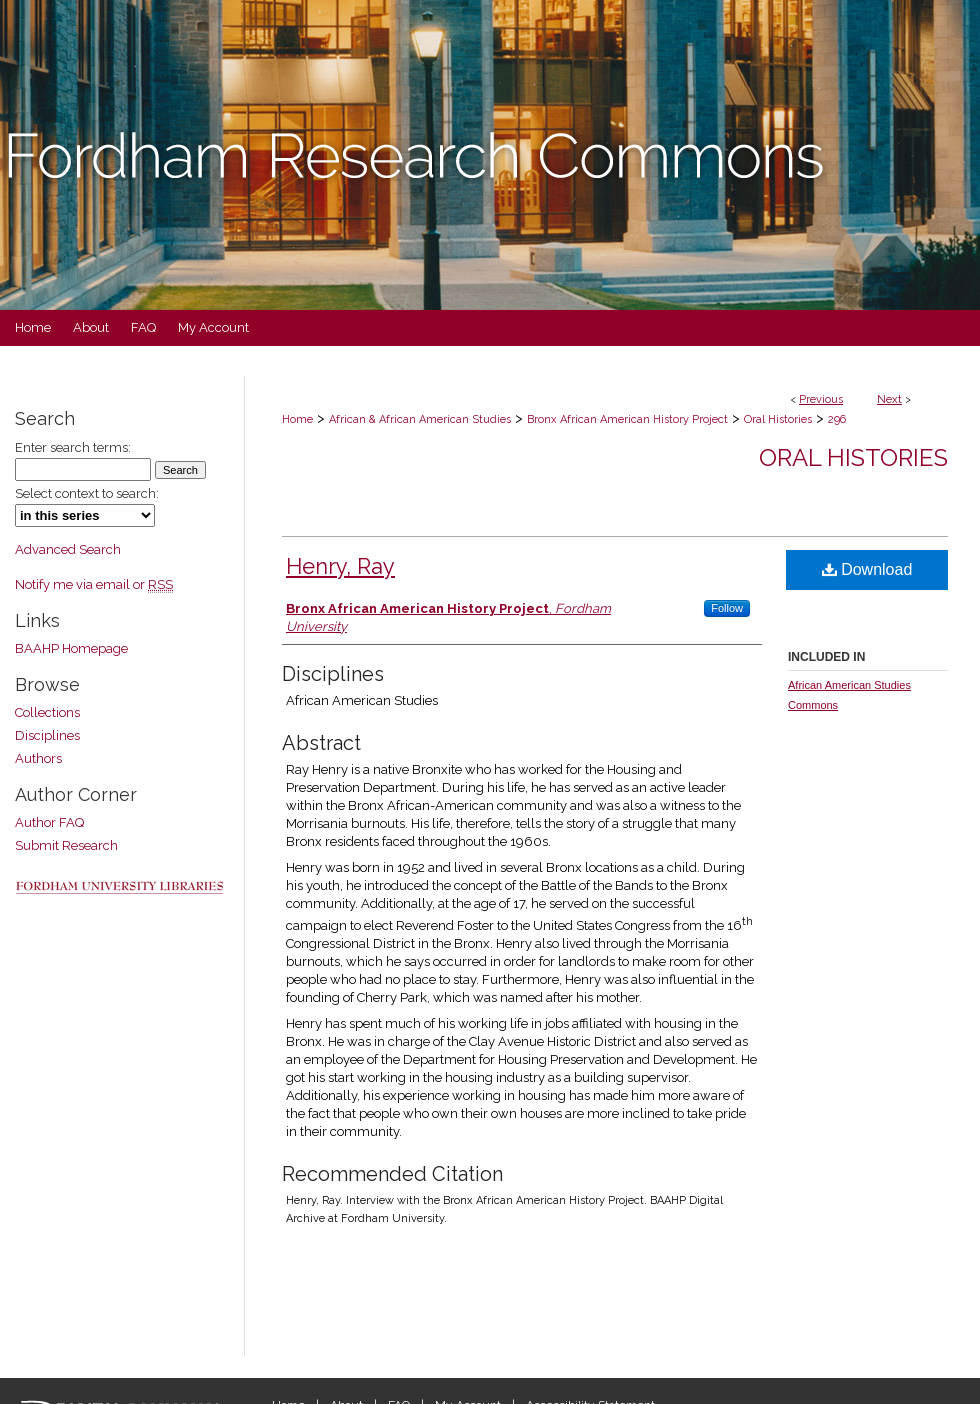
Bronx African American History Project (627, 419)
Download (867, 569)
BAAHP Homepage (71, 648)
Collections (47, 712)
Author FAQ (49, 822)
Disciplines (47, 735)
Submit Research (66, 845)
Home (297, 419)
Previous (821, 399)
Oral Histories (778, 419)
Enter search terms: (73, 447)
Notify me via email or (94, 584)
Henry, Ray (340, 566)
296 (837, 419)
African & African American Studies (420, 419)
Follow (727, 608)
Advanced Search (68, 549)
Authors (38, 758)
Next (889, 399)
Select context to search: (87, 493)
